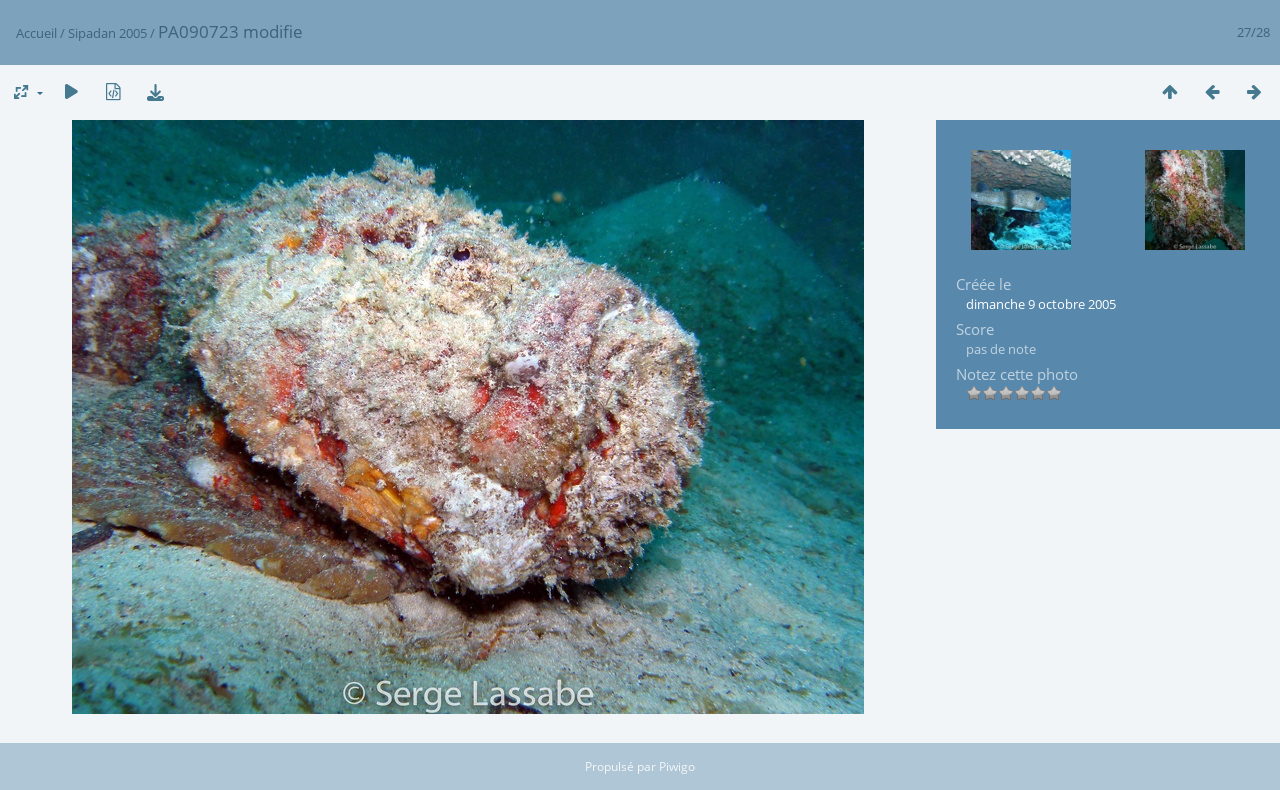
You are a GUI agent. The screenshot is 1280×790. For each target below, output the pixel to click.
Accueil (36, 33)
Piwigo (677, 766)
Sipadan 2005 (107, 33)
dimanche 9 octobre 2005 (1041, 304)
